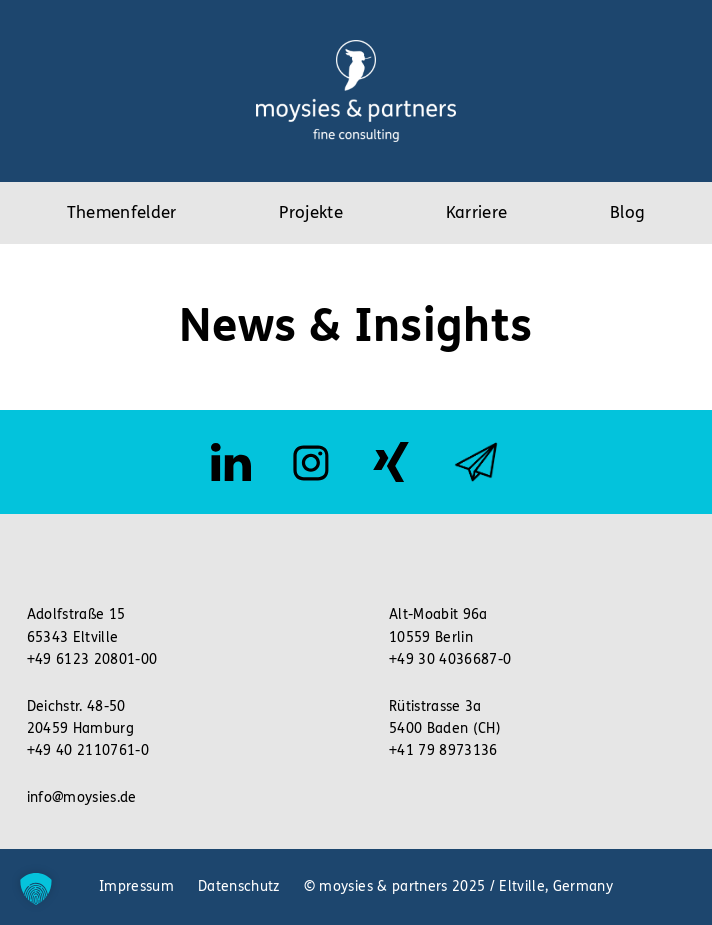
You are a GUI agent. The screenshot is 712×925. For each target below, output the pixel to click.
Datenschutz (239, 886)
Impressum (136, 886)
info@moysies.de (82, 797)
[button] (36, 889)
